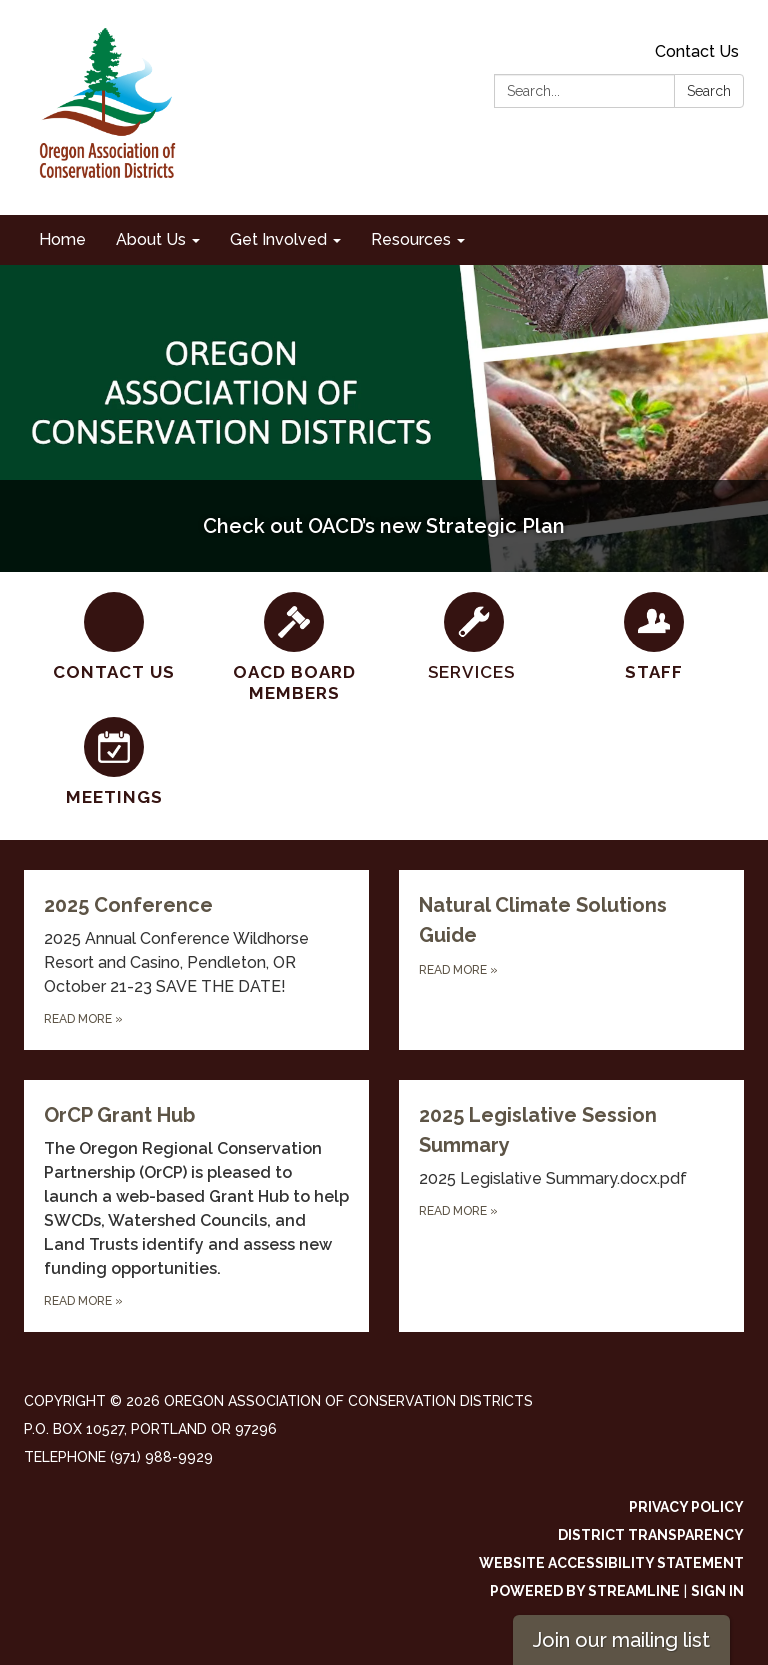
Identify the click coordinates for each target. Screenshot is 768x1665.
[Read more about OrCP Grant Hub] (196, 1206)
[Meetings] (114, 762)
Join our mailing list (621, 1640)
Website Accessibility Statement (611, 1563)
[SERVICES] (474, 637)
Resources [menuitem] (411, 239)
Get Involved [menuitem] (278, 239)
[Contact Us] (114, 637)
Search (709, 91)
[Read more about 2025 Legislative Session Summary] (571, 1206)
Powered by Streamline (585, 1591)
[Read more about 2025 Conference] (196, 960)
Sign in (717, 1591)
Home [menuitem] (62, 239)
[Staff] (654, 637)
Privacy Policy (686, 1507)
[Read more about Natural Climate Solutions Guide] (571, 960)
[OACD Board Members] (294, 648)
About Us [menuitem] (151, 239)
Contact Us (697, 51)
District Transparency (651, 1535)
